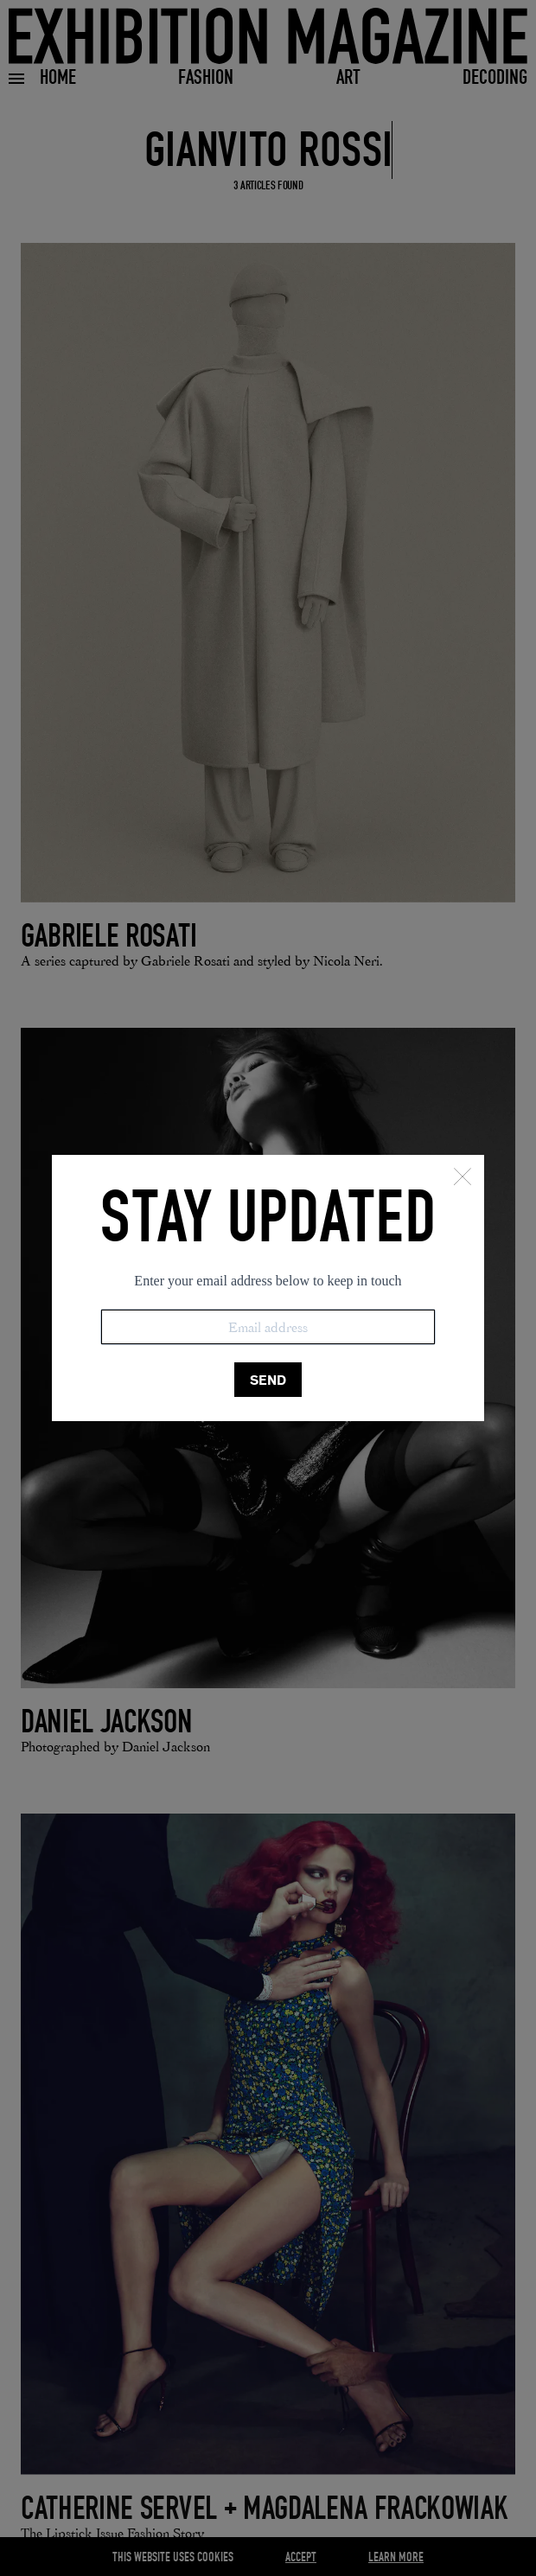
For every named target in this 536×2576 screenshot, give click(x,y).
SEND (268, 1380)
